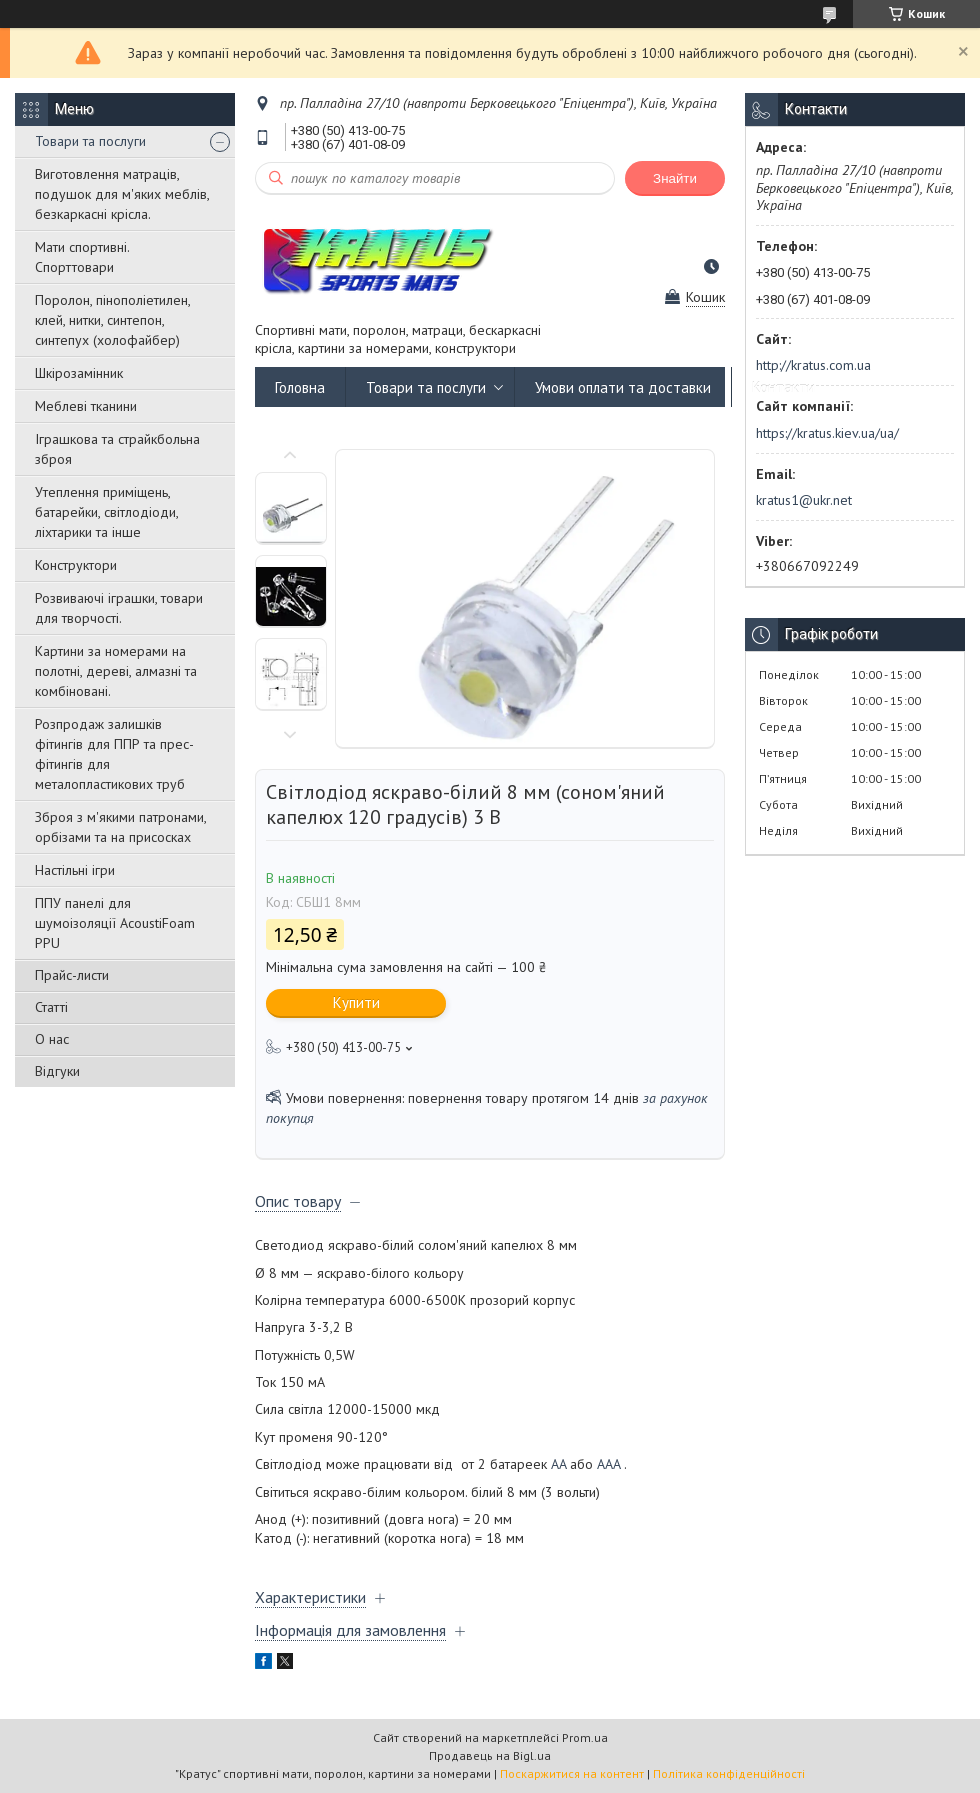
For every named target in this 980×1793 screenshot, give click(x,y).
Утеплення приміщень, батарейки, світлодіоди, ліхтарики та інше (106, 512)
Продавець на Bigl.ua (490, 1755)
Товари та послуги (90, 141)
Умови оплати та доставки (623, 387)
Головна (300, 387)
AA (558, 1464)
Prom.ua (585, 1737)
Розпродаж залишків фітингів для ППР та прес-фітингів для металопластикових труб (114, 754)
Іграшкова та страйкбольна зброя (117, 449)
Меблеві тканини (86, 406)
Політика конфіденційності (729, 1773)
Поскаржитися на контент (572, 1773)
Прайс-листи (72, 975)
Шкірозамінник (79, 373)
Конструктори (76, 565)
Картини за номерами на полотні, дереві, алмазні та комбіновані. (116, 671)
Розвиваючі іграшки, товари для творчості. (119, 608)
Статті (51, 1007)
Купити (356, 1002)
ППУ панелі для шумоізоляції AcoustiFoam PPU (115, 923)
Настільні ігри (75, 870)
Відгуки (57, 1071)
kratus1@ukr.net (804, 500)
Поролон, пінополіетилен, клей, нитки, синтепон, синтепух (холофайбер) (112, 320)
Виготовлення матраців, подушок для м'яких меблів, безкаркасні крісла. (122, 194)
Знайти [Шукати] (675, 178)
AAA (608, 1464)
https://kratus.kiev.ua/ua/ (827, 433)
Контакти (783, 387)
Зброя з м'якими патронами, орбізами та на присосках (120, 827)
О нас (52, 1039)
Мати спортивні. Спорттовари (82, 257)
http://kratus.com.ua (813, 365)
